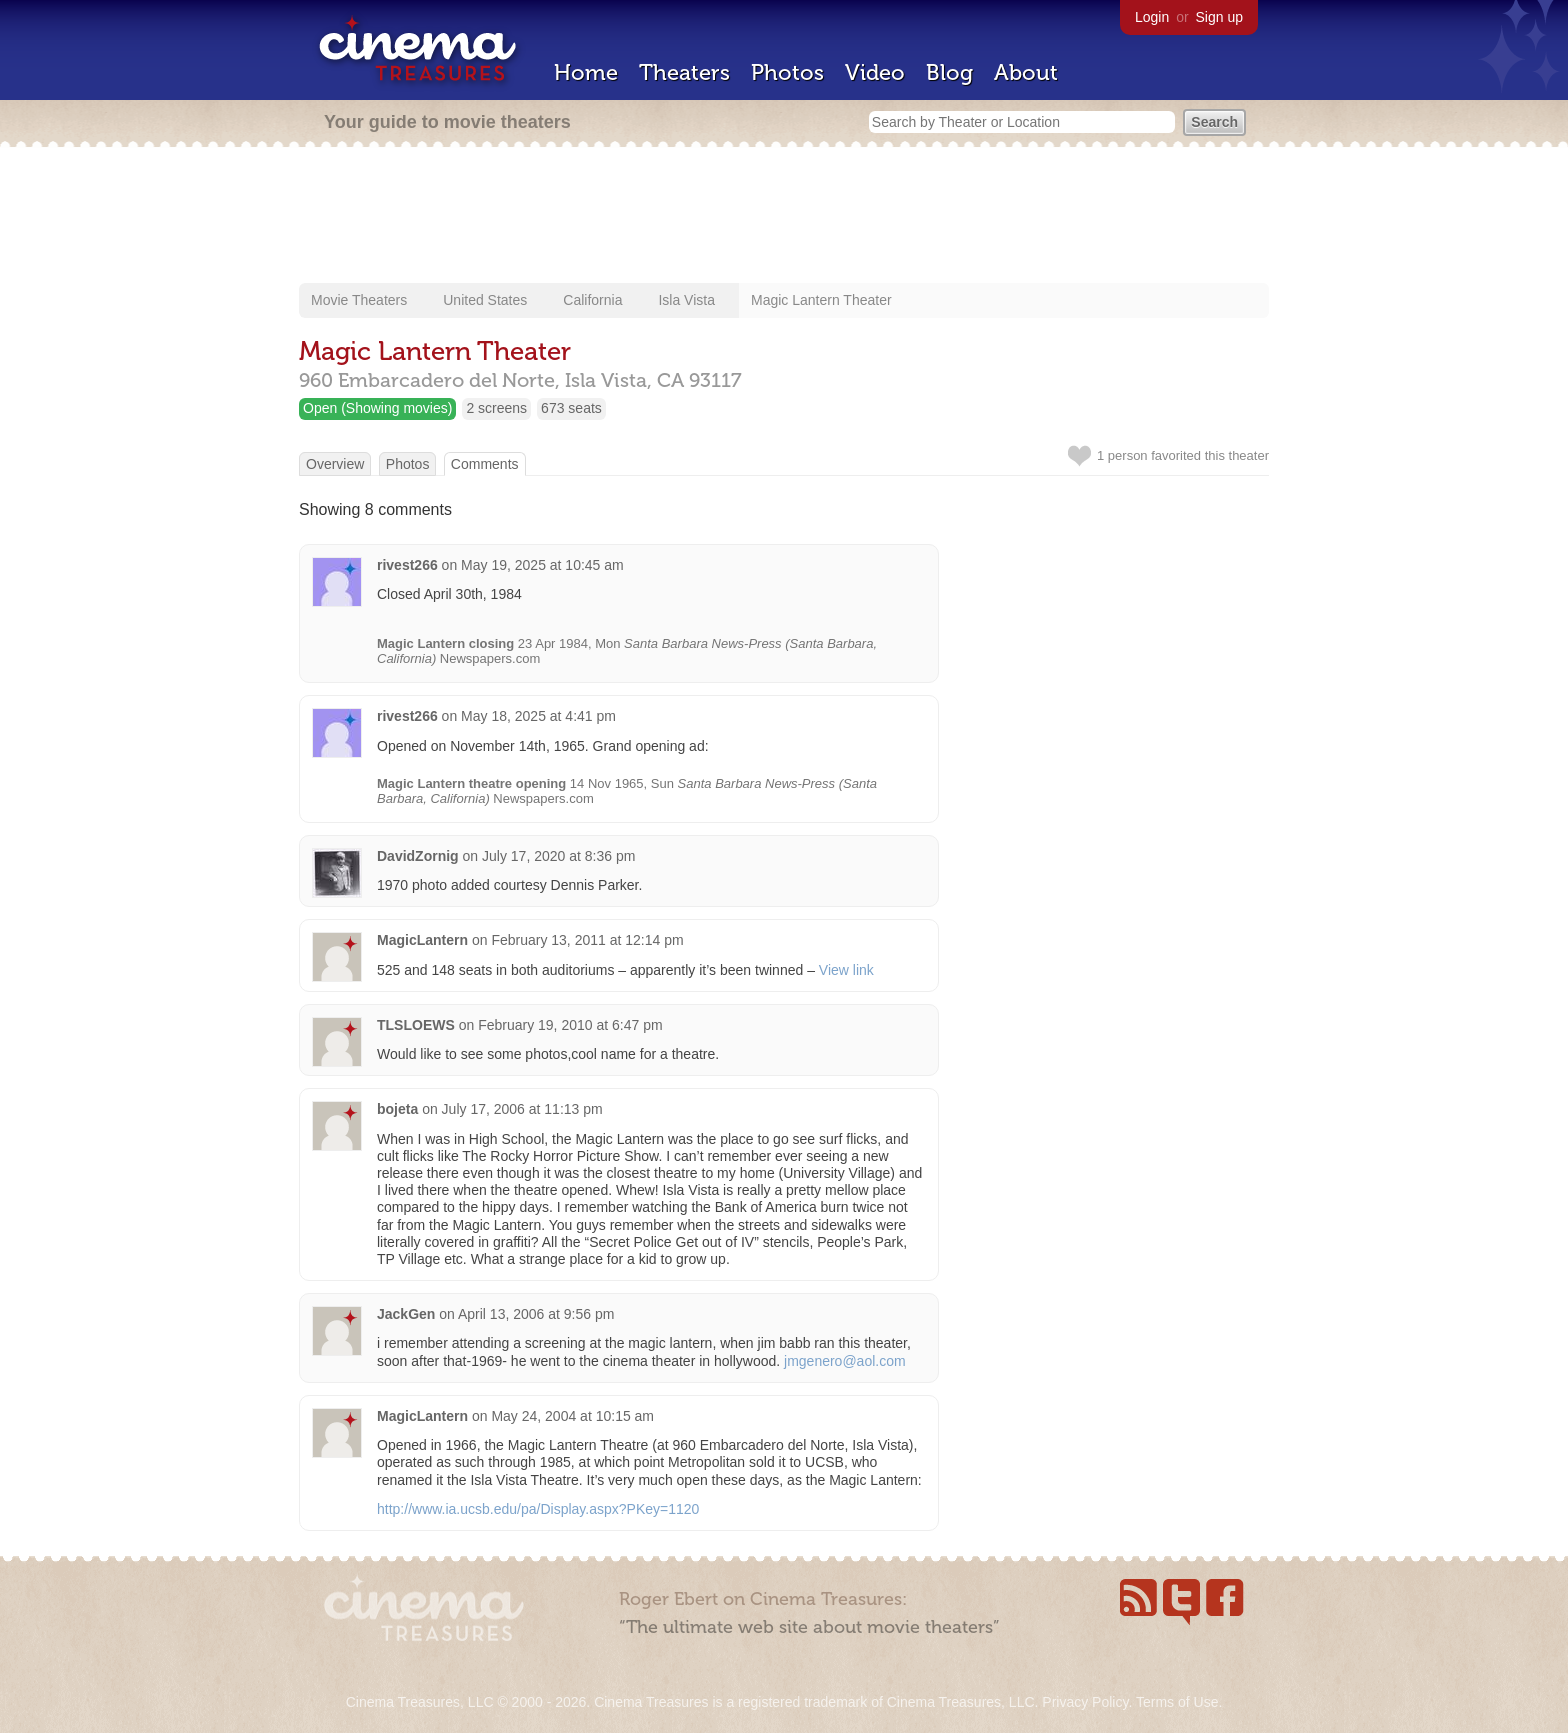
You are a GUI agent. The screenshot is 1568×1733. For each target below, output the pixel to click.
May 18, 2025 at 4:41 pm (538, 716)
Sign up (1219, 17)
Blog (949, 72)
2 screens (496, 408)
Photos (787, 72)
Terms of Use (1177, 1702)
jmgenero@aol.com (845, 1361)
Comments (485, 464)
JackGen (406, 1314)
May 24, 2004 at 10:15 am (572, 1416)
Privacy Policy (1085, 1702)
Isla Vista (686, 300)
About (1026, 72)
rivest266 (407, 565)
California (592, 300)
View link (846, 970)
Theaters (684, 72)
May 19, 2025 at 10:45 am (542, 565)
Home (586, 72)
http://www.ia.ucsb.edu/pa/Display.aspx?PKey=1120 (538, 1509)
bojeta (397, 1109)
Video (875, 72)
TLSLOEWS (416, 1025)
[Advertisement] (784, 217)
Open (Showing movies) (377, 408)
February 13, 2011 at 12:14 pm (587, 940)
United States (485, 300)
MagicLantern (422, 940)
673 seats (571, 408)
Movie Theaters (359, 300)
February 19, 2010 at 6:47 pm (570, 1025)
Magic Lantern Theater (821, 300)
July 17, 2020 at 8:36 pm (558, 856)
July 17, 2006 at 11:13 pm (522, 1109)
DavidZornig (418, 856)
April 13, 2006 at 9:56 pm (536, 1314)
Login (1152, 17)
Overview (335, 464)
